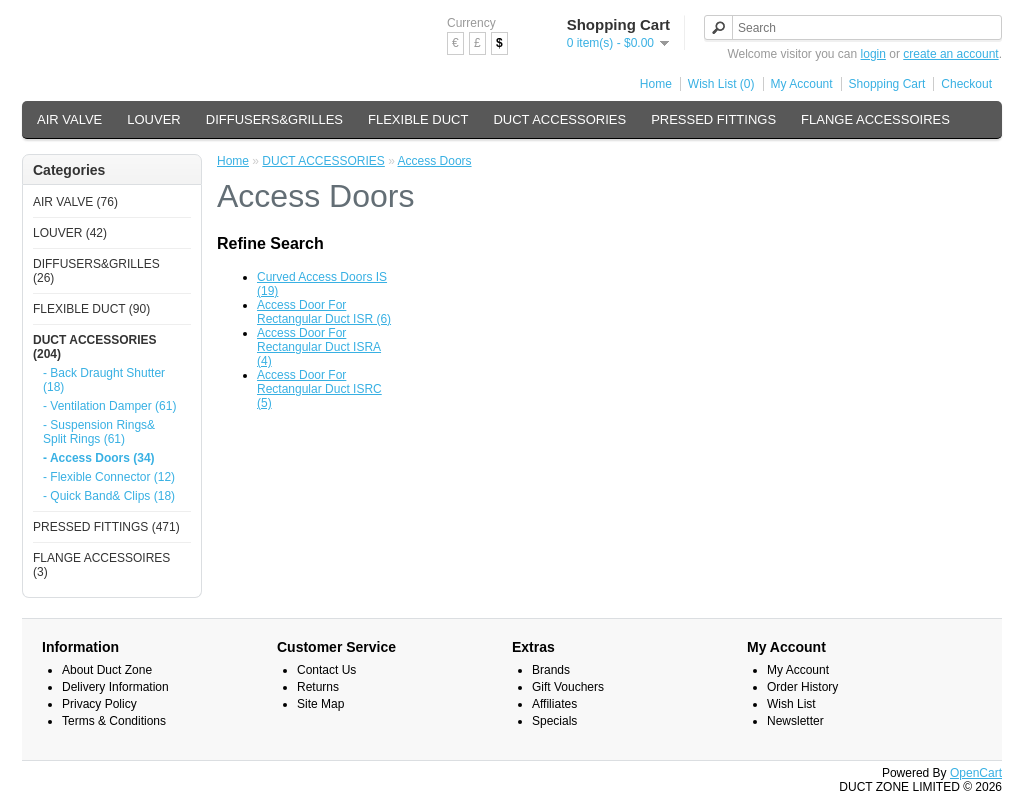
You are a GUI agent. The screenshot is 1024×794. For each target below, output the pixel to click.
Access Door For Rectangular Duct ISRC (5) (319, 389)
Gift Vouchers (568, 687)
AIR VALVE (69, 119)
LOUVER (153, 119)
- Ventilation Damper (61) (109, 406)
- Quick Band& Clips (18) (109, 496)
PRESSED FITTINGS (713, 119)
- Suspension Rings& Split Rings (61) (99, 432)
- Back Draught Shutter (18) (104, 380)
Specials (554, 721)
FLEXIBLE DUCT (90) (91, 309)
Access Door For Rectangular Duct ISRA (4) (319, 347)
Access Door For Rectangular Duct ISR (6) (324, 312)
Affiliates (554, 704)
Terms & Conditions (114, 721)
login (873, 54)
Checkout (966, 84)
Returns (318, 687)
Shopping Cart (887, 84)
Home (656, 84)
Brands (551, 670)
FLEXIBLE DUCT (418, 119)
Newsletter (795, 721)
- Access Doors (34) (99, 458)
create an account (950, 54)
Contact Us (326, 670)
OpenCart (976, 773)
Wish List (791, 704)
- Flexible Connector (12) (109, 477)
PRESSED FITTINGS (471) (106, 527)
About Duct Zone (107, 670)
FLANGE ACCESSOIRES (875, 119)
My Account (802, 84)
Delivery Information (115, 687)
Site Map (320, 704)
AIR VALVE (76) (75, 202)
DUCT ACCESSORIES (559, 119)
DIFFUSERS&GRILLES (274, 119)
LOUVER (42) (70, 233)
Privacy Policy (99, 704)
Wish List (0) (721, 84)
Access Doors (435, 161)
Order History (802, 687)
